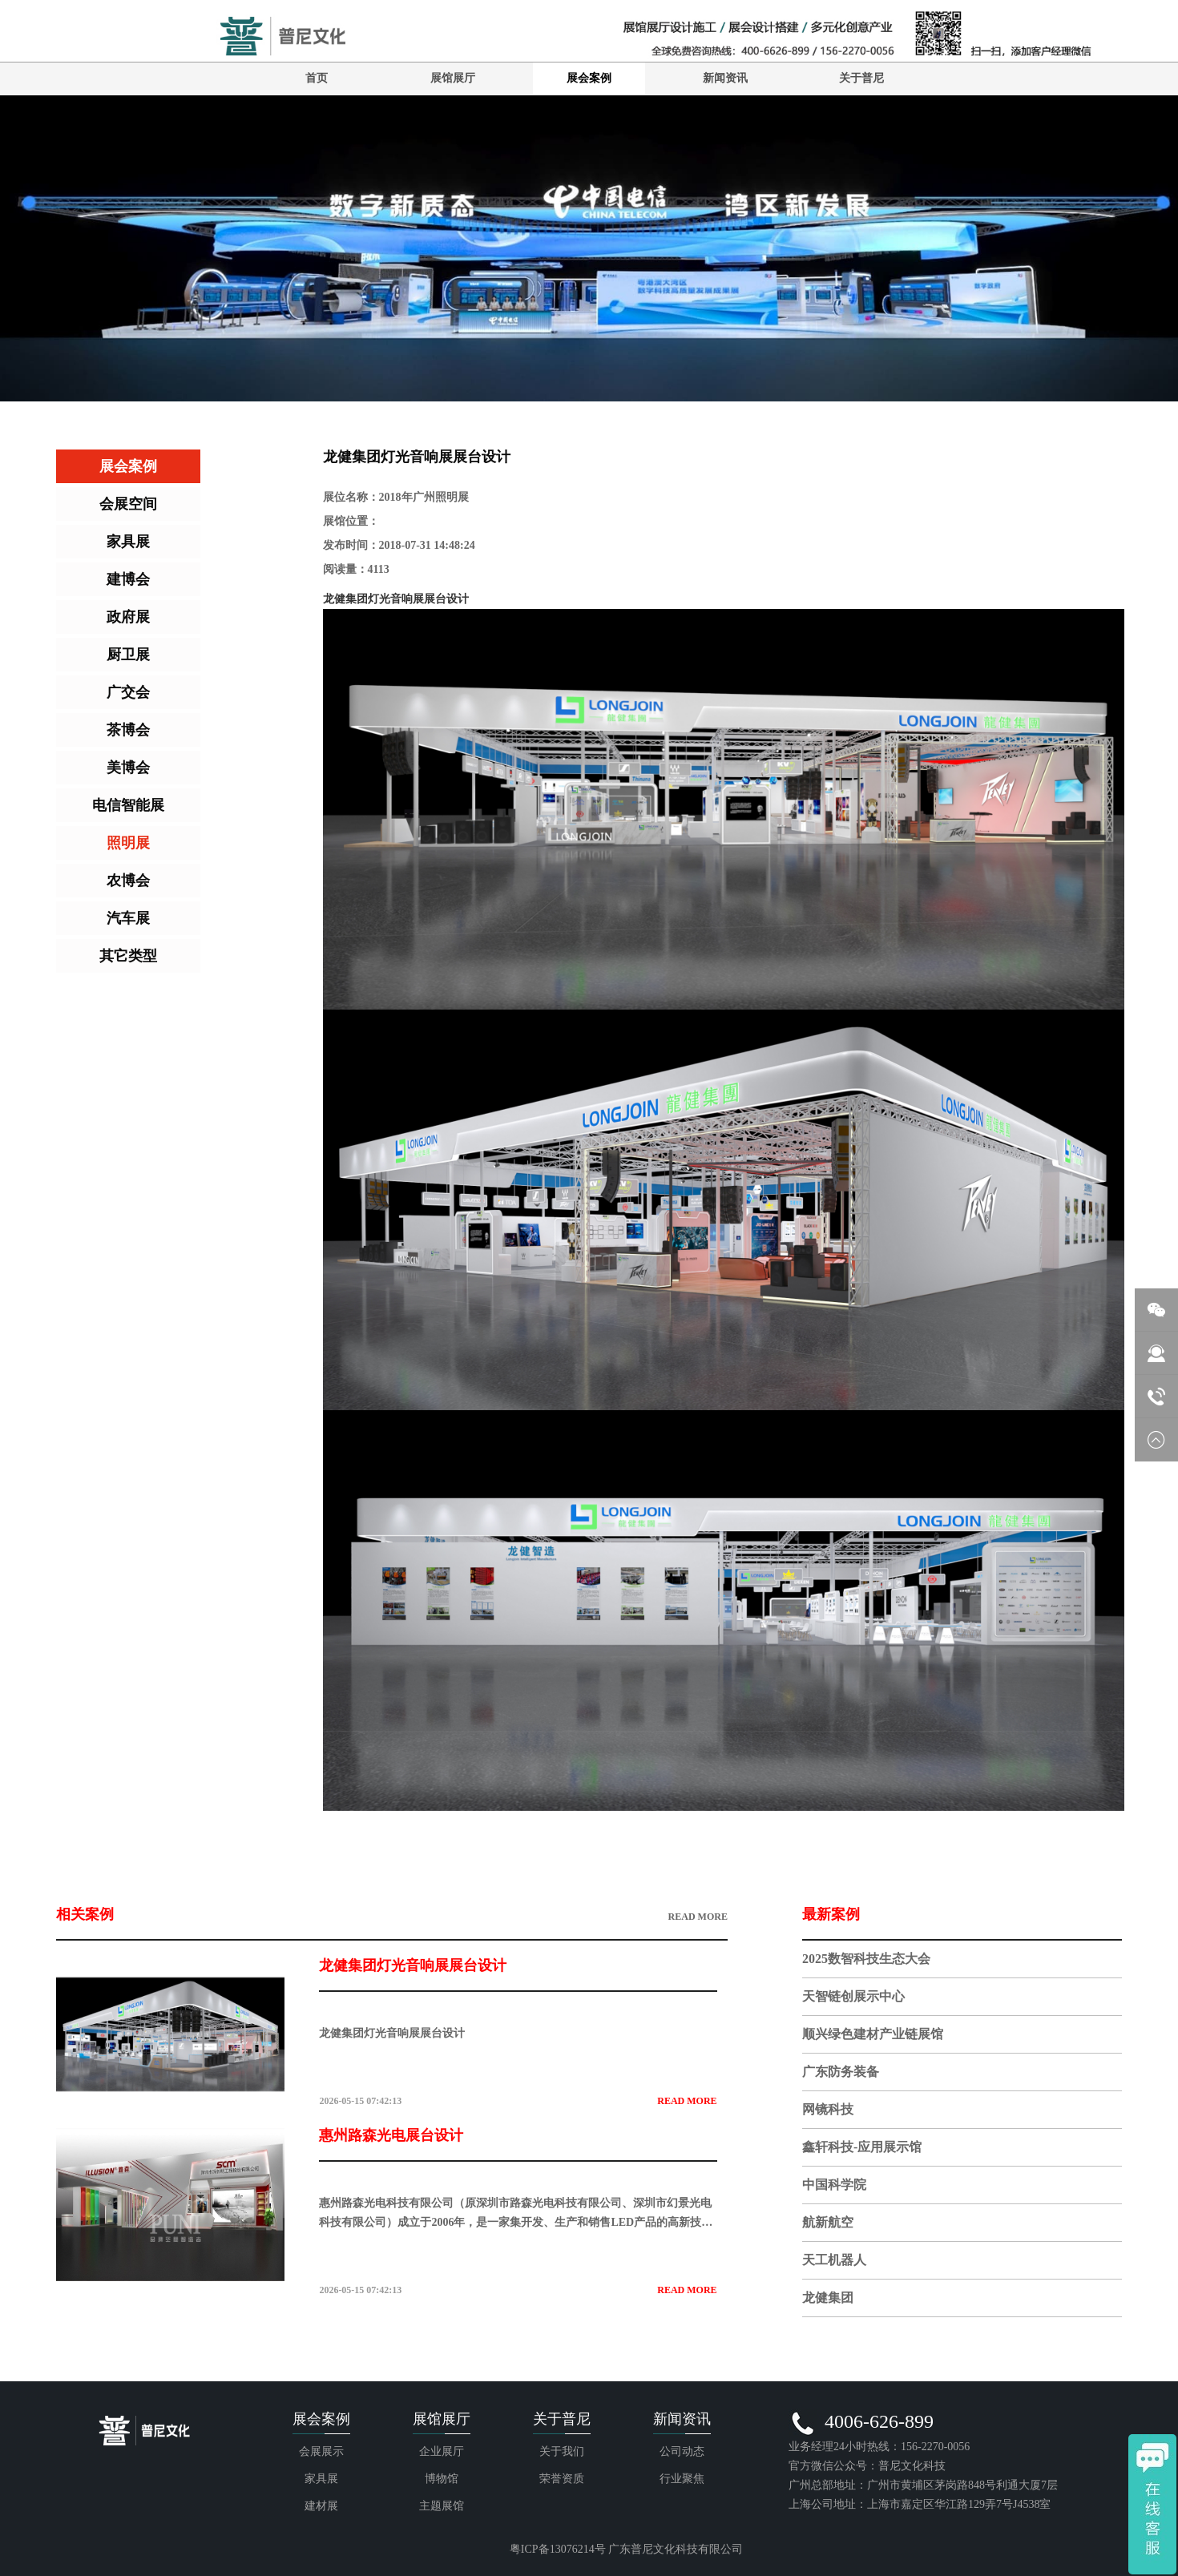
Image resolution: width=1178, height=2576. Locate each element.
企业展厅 (441, 2451)
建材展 (321, 2506)
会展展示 (321, 2451)
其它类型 (128, 956)
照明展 (128, 843)
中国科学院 (834, 2184)
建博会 (128, 579)
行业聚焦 (682, 2479)
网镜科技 (827, 2109)
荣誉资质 (561, 2479)
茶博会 (128, 730)
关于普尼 (861, 78)
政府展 (128, 617)
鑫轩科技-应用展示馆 (862, 2147)
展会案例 (589, 78)
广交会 (128, 692)
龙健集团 (827, 2297)
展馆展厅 (452, 78)
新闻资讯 (725, 78)
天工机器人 (834, 2260)
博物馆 (441, 2479)
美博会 (128, 768)
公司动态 (682, 2451)
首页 (316, 78)
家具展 (128, 542)
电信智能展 (128, 805)
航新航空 (827, 2222)
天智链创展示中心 (853, 1996)
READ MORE (698, 1917)
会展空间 (128, 504)
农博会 (128, 881)
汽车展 (128, 918)
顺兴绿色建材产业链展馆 (872, 2034)
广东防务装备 (840, 2071)
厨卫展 (128, 655)
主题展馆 (441, 2506)
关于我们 (561, 2451)
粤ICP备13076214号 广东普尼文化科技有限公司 (626, 2549)
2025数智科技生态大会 (866, 1958)
